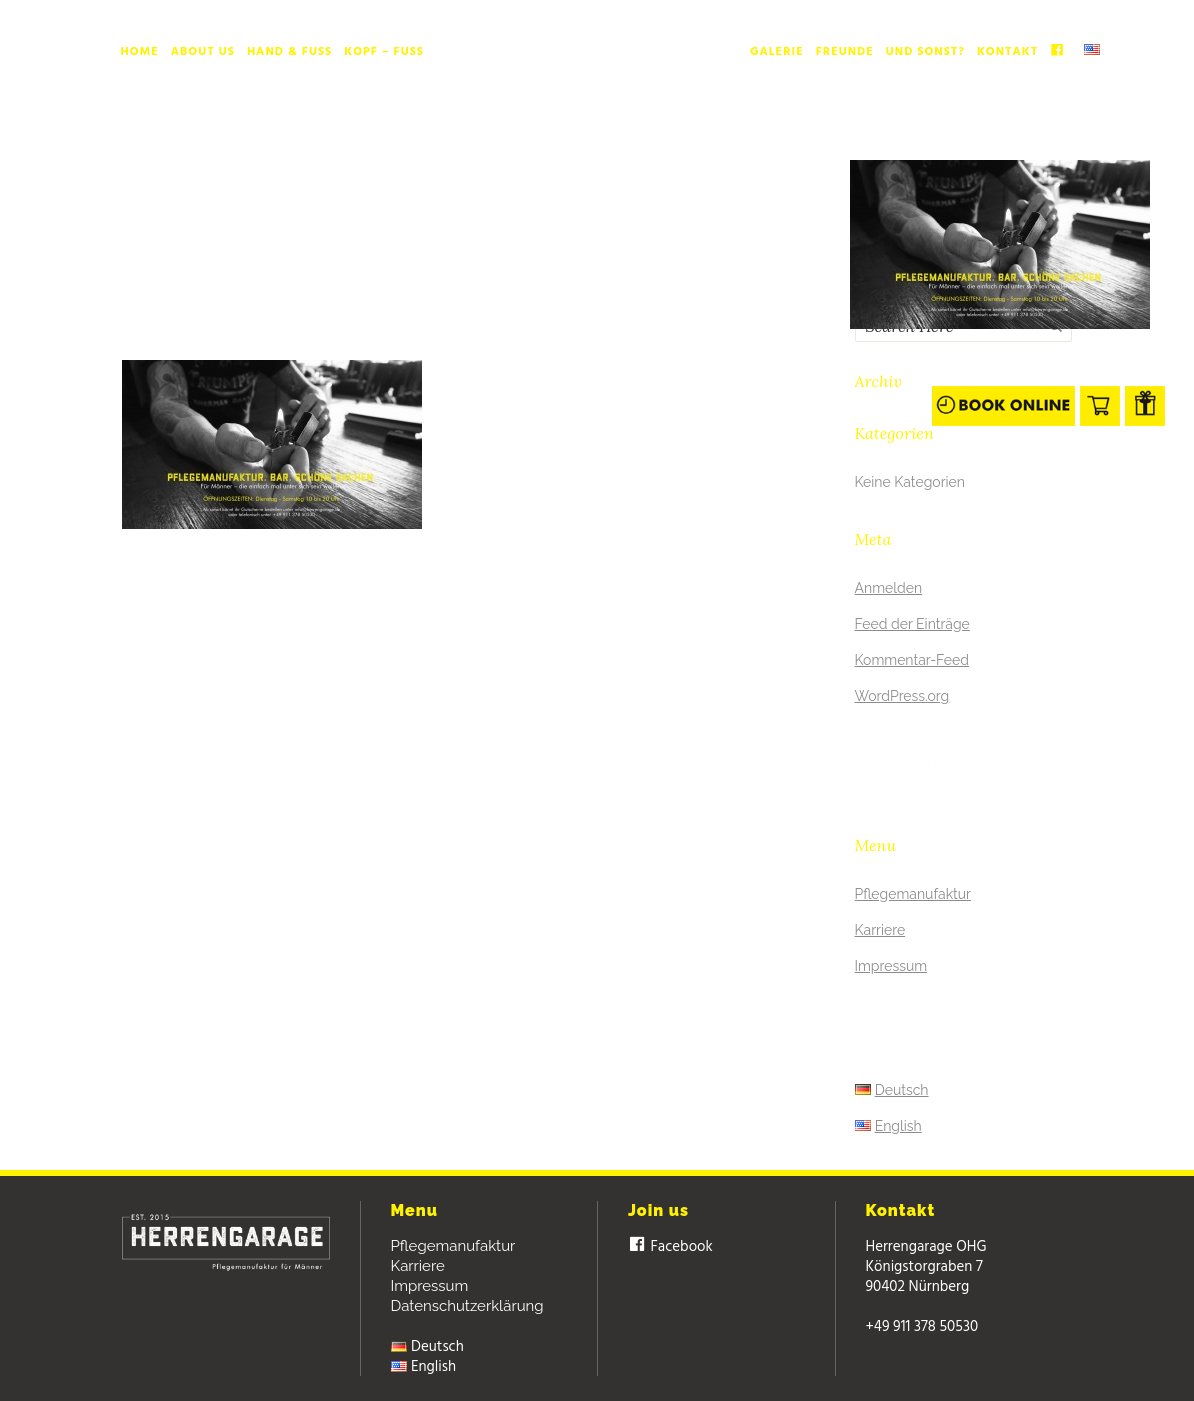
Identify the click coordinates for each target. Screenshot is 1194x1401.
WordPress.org (902, 696)
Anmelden (889, 588)
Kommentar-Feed (912, 660)
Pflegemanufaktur (913, 894)
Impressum (891, 966)
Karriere (880, 930)
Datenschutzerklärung (467, 1306)
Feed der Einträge (912, 624)
